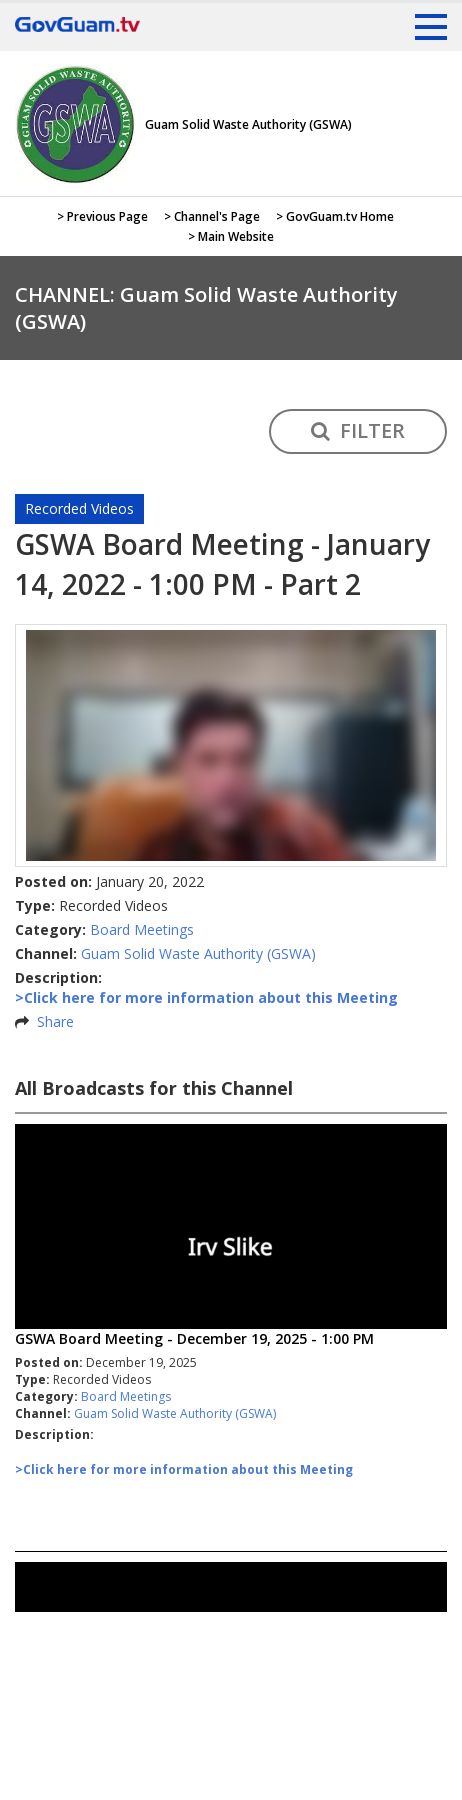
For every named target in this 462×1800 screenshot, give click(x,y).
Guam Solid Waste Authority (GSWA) (198, 953)
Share (55, 1021)
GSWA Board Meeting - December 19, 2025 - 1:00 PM (194, 1338)
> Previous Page (102, 216)
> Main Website (231, 236)
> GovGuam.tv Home (335, 216)
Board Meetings (142, 929)
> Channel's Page (212, 216)
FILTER (358, 430)
